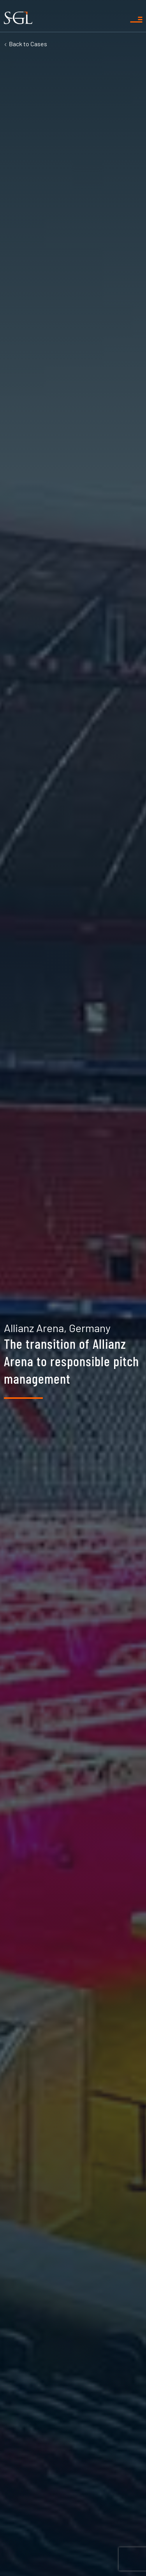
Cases (28, 44)
